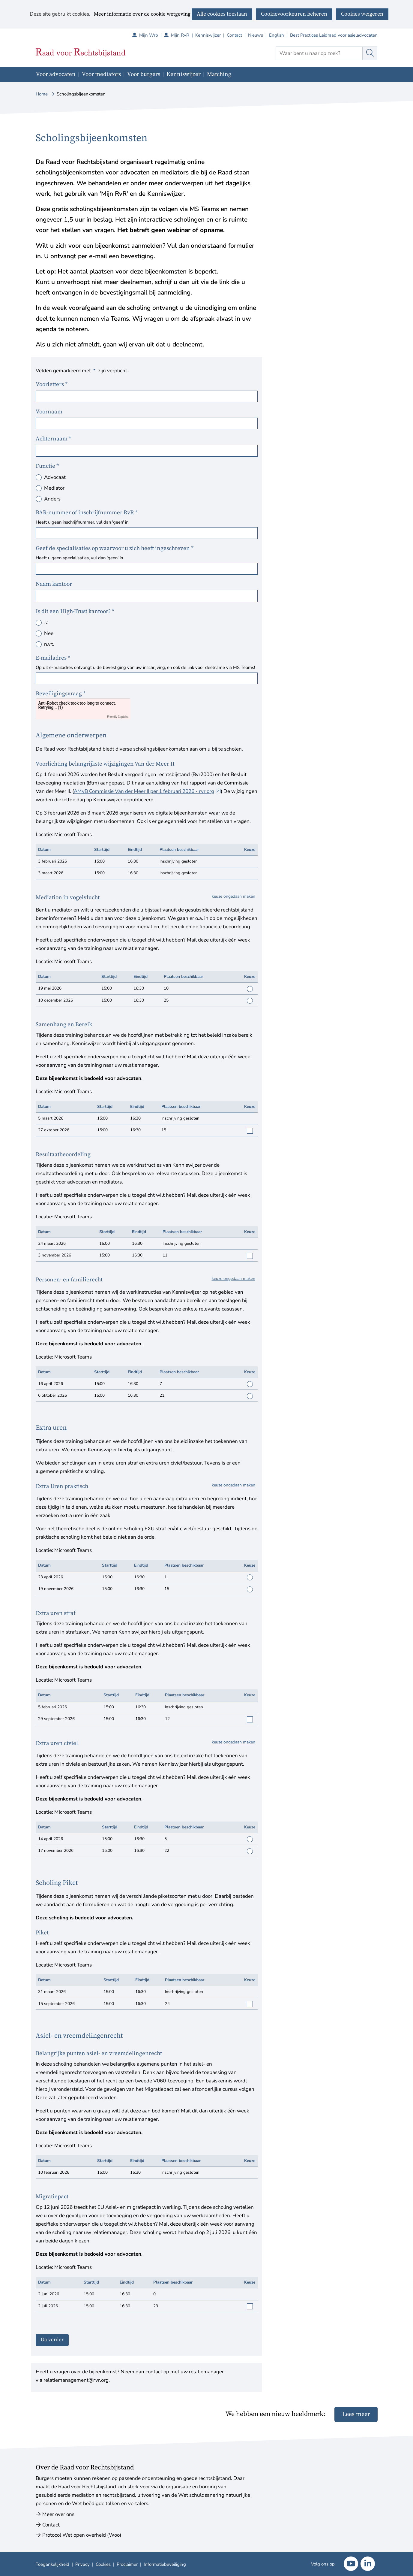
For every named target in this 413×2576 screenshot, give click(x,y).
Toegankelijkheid (52, 2564)
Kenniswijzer (208, 35)
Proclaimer (127, 2564)
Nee (48, 633)
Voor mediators (101, 74)
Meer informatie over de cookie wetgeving (142, 14)
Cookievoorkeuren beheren (294, 14)
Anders (52, 498)
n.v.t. (49, 644)
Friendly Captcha (118, 716)
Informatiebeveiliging (165, 2564)
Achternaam (54, 438)
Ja (46, 622)
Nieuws (255, 35)
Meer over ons (58, 2514)
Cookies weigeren (362, 14)
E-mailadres (53, 658)
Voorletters (52, 384)
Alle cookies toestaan (222, 14)
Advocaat (55, 477)
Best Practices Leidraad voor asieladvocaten (334, 35)
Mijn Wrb (151, 35)
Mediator (54, 488)
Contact (234, 35)
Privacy (82, 2564)
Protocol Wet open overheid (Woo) (81, 2535)
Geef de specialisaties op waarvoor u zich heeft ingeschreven (115, 548)
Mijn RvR (183, 35)
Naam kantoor (54, 584)
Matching (219, 74)
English (276, 35)
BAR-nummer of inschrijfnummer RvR (87, 512)
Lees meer (356, 2414)
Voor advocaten (56, 74)
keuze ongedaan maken (233, 896)
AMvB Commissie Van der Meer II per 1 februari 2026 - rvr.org (147, 791)
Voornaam (49, 411)
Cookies (103, 2564)
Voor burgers (143, 74)
